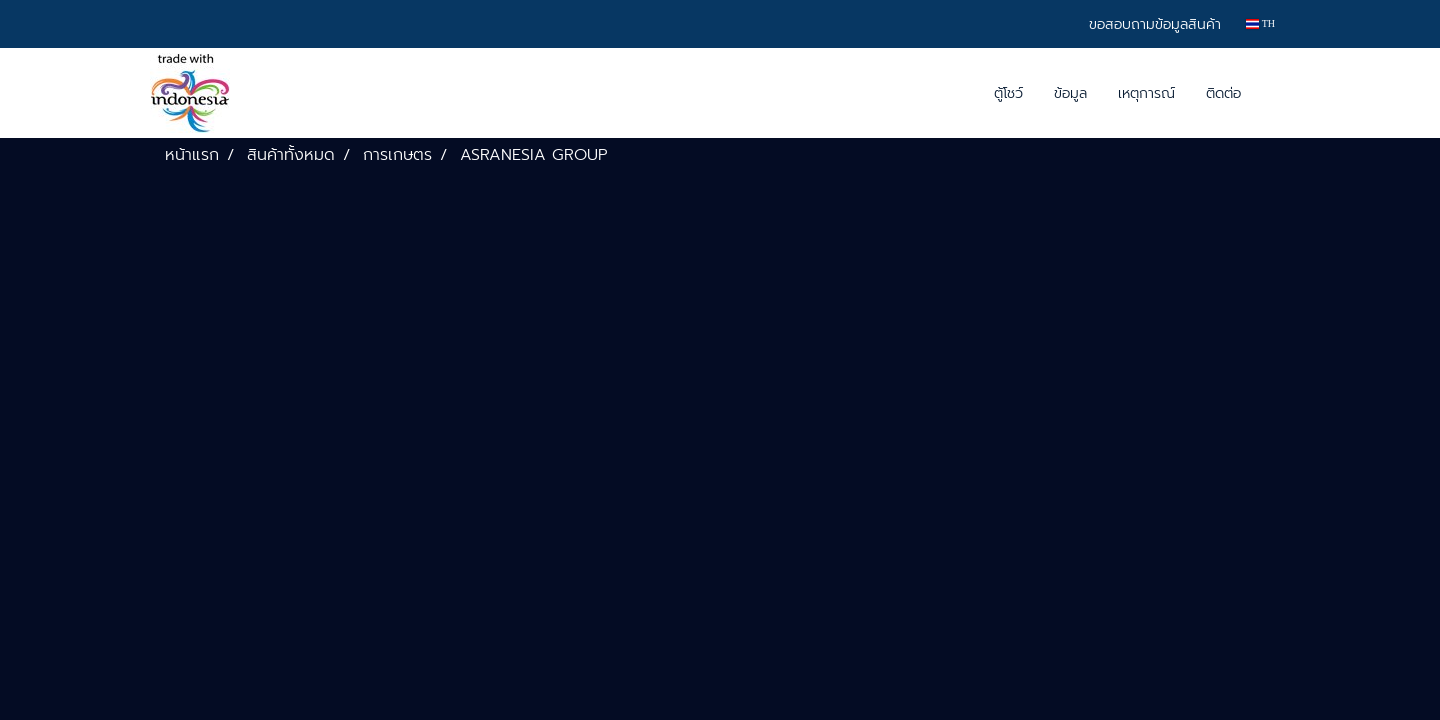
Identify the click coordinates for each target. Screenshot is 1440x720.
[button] (1274, 93)
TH (1260, 23)
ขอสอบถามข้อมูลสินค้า (1155, 24)
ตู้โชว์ (1008, 93)
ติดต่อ (1223, 93)
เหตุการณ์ (1146, 93)
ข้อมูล (1070, 93)
